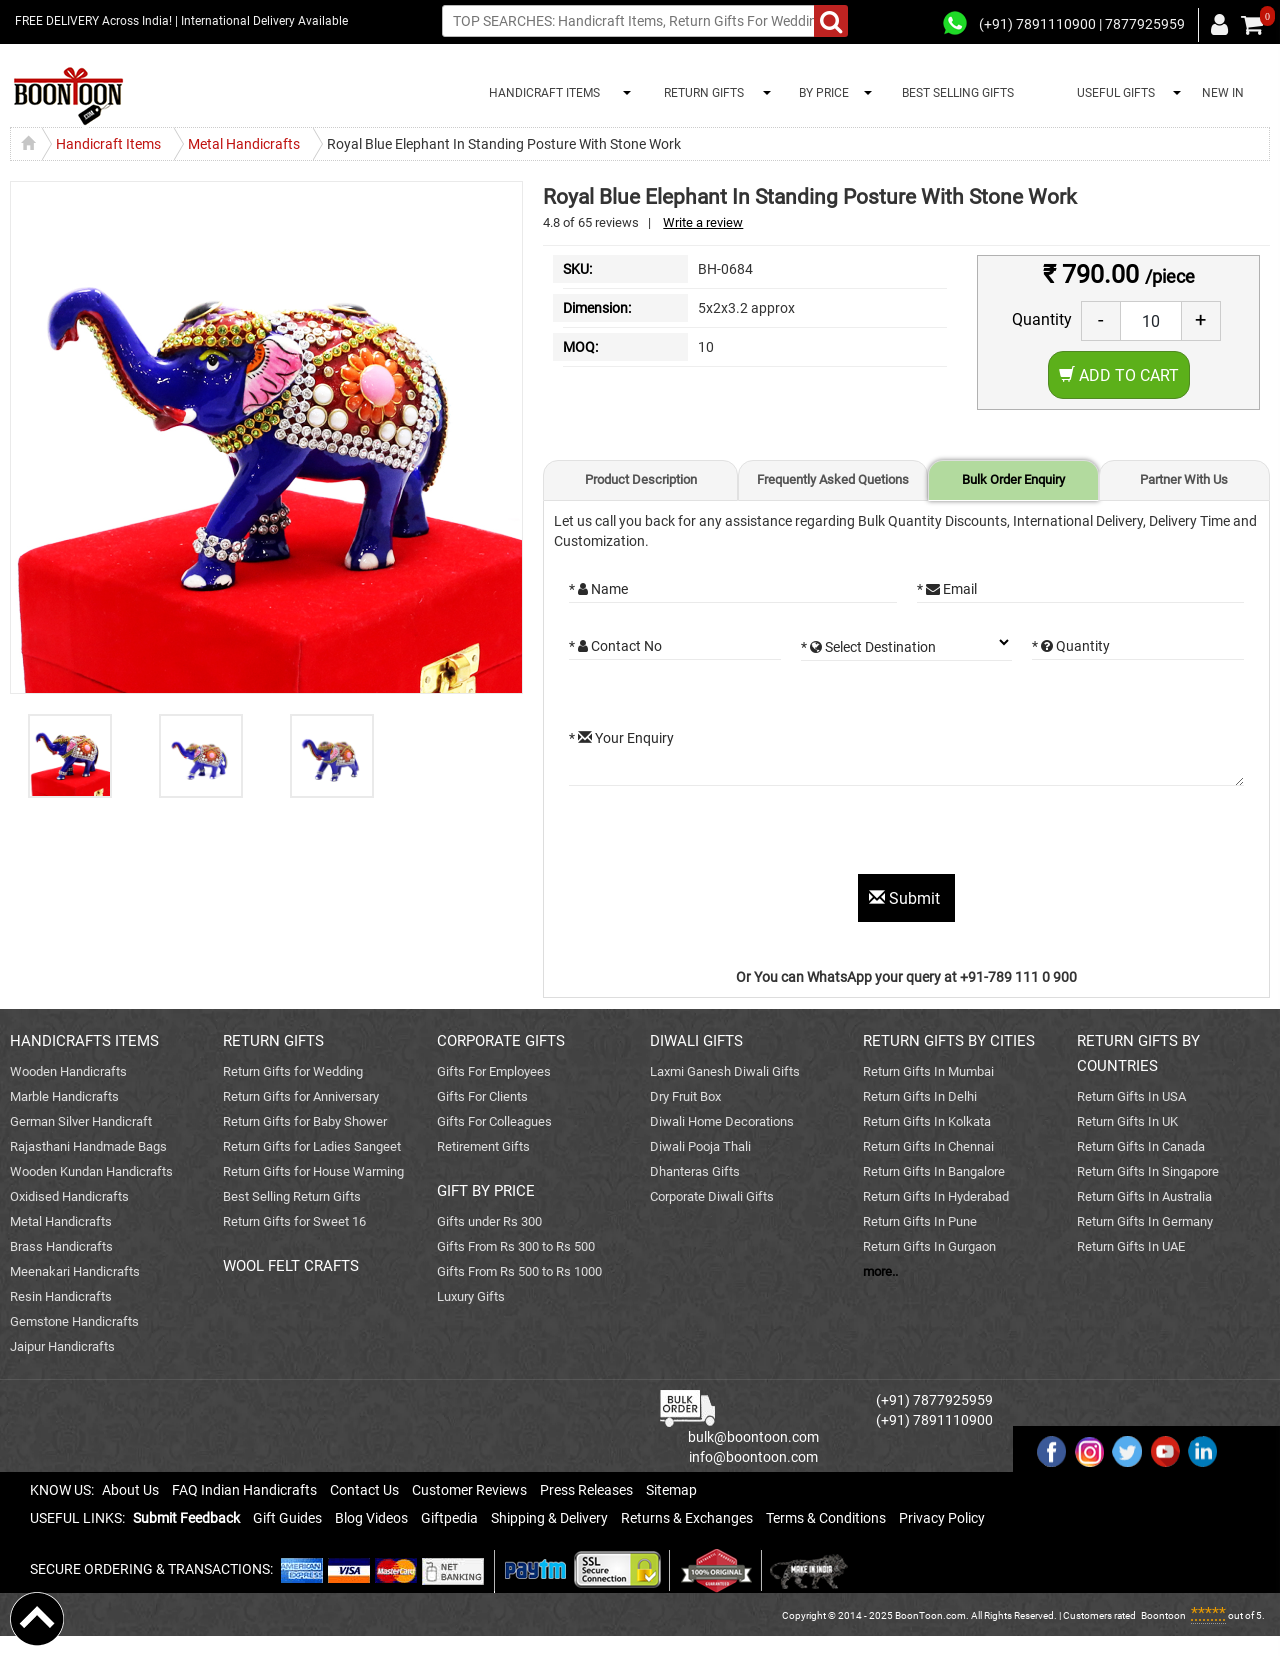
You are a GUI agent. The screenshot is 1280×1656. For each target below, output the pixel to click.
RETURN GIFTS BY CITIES (949, 1041)
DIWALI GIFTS (696, 1041)
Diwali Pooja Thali (700, 1146)
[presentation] (721, 835)
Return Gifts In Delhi (920, 1096)
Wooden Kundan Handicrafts (91, 1171)
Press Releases (586, 1490)
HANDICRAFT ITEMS (541, 93)
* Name (598, 589)
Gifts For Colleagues (494, 1121)
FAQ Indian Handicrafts (244, 1490)
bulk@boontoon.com (753, 1437)
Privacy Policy (942, 1518)
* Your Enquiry (621, 738)
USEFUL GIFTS (1113, 93)
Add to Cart (1119, 375)
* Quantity (1071, 646)
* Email (947, 589)
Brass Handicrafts (61, 1246)
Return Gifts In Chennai (928, 1146)
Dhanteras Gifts (695, 1171)
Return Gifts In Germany (1145, 1221)
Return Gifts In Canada (1141, 1146)
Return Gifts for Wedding (293, 1071)
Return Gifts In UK (1127, 1121)
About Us (130, 1490)
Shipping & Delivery (549, 1518)
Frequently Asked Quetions (833, 479)
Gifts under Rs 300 (489, 1221)
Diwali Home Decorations (722, 1121)
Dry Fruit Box (685, 1096)
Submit (906, 898)
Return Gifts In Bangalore (934, 1171)
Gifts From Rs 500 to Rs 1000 (519, 1271)
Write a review (703, 222)
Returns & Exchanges (687, 1518)
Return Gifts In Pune (920, 1221)
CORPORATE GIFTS (501, 1041)
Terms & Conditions (826, 1518)
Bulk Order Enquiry (1013, 479)
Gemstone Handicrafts (74, 1321)
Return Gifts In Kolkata (927, 1121)
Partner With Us (1184, 479)
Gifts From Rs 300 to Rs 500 (516, 1246)
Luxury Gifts (471, 1296)
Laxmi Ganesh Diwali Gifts (725, 1071)
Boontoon (1163, 1615)
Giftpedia (449, 1518)
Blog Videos (371, 1518)
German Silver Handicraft (81, 1121)
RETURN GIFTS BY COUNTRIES (1138, 1053)
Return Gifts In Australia (1144, 1196)
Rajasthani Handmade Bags (88, 1146)
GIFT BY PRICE (486, 1191)
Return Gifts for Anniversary (301, 1096)
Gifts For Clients (482, 1096)
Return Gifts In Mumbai (928, 1071)
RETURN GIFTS (701, 93)
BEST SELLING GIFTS (958, 93)
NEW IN (1223, 93)
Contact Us (364, 1490)
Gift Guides (287, 1518)
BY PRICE (821, 93)
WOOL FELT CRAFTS (291, 1266)
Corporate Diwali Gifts (712, 1196)
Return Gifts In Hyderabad (936, 1196)
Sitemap (671, 1490)
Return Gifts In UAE (1131, 1246)
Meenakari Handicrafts (75, 1271)
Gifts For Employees (494, 1071)
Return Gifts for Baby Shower (305, 1121)
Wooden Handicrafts (68, 1071)
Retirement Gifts (483, 1146)
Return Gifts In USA (1131, 1096)
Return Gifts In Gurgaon (929, 1246)
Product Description (641, 479)
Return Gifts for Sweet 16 (294, 1221)
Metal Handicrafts (61, 1221)
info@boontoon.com (753, 1457)
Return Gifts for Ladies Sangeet (312, 1146)
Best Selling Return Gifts (292, 1196)
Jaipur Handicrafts (62, 1346)
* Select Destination (868, 647)
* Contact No (615, 646)
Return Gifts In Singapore (1148, 1171)
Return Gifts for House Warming (313, 1171)
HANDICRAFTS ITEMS (84, 1041)
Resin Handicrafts (61, 1296)
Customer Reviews (469, 1490)
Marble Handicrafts (64, 1096)
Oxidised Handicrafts (69, 1196)
